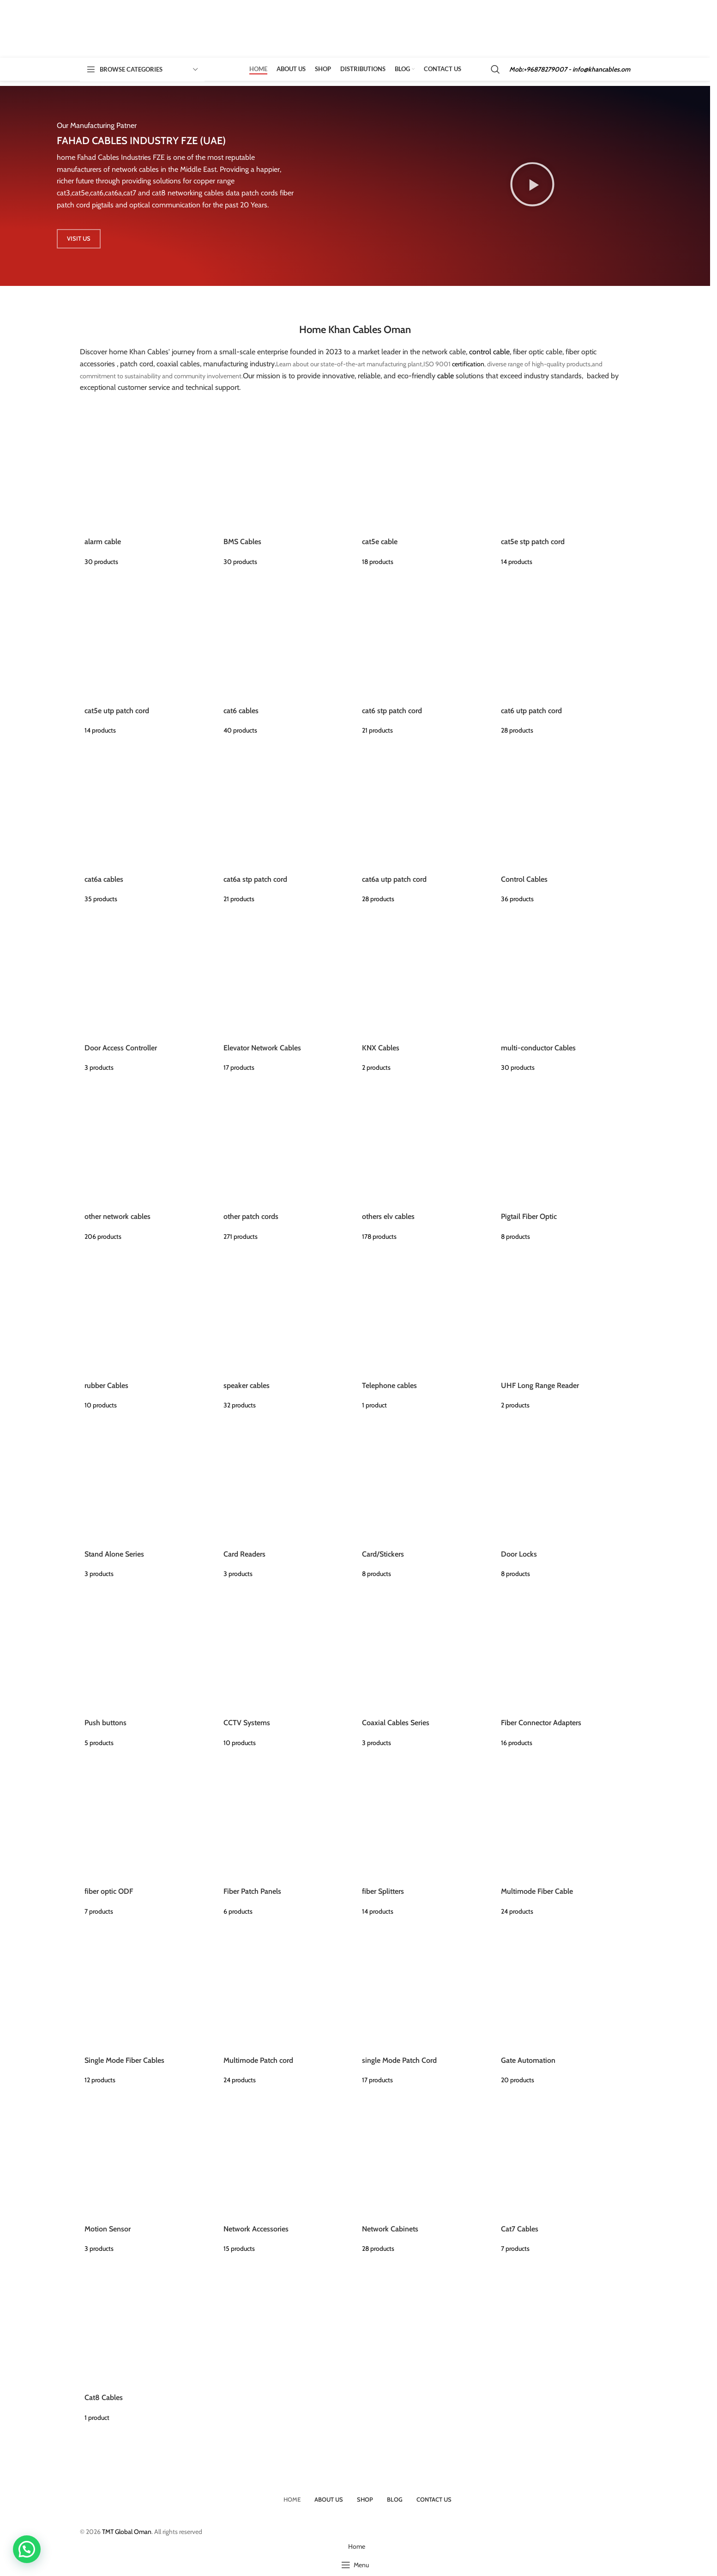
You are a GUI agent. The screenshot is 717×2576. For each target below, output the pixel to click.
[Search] (495, 69)
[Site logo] (131, 28)
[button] (27, 2549)
